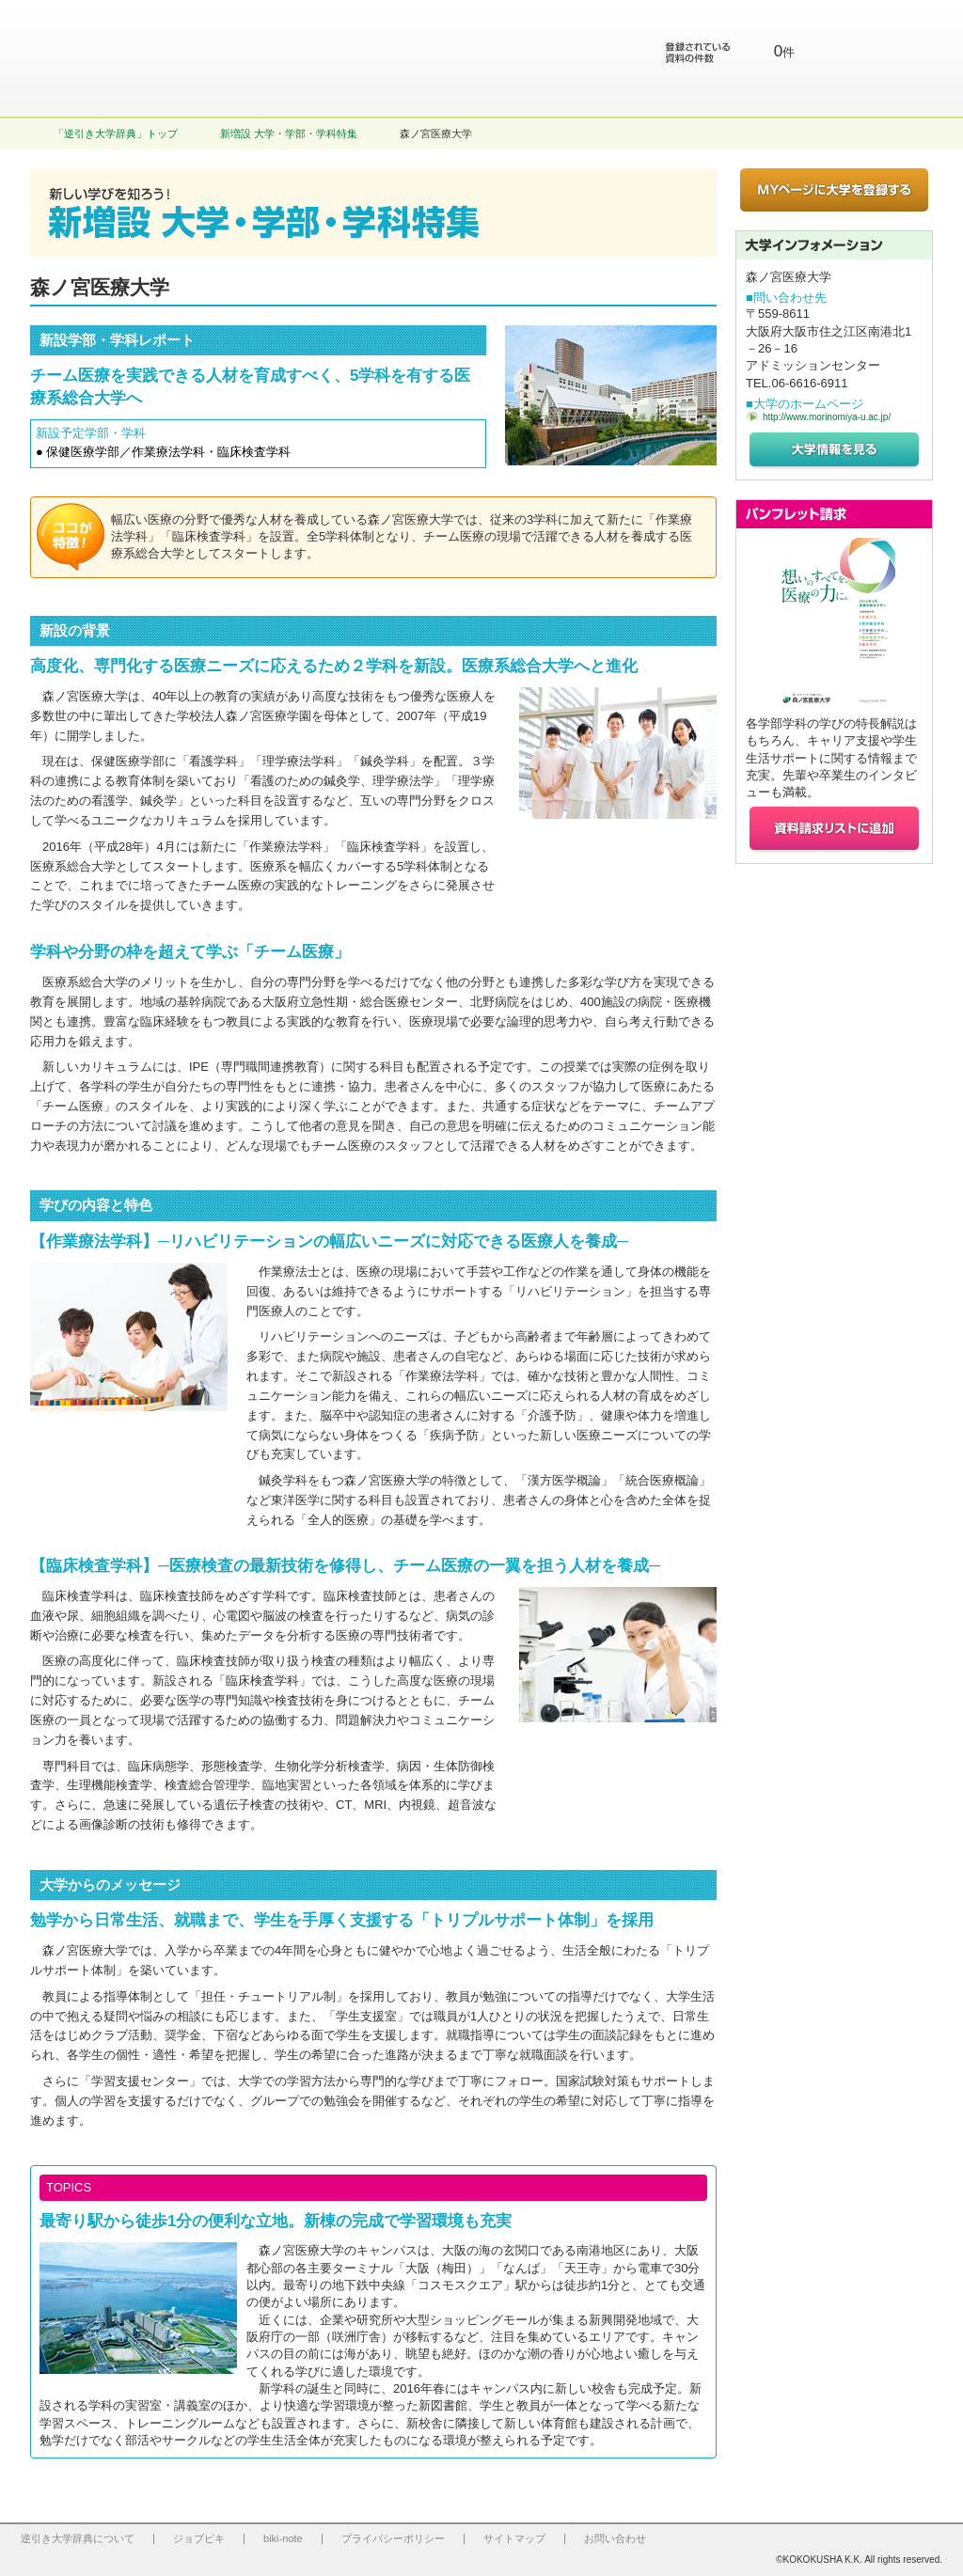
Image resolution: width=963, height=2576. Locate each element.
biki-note (283, 2538)
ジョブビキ (199, 2538)
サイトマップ (514, 2538)
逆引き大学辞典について (77, 2538)
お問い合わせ (615, 2538)
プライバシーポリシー (393, 2538)
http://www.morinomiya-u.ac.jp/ (827, 417)
